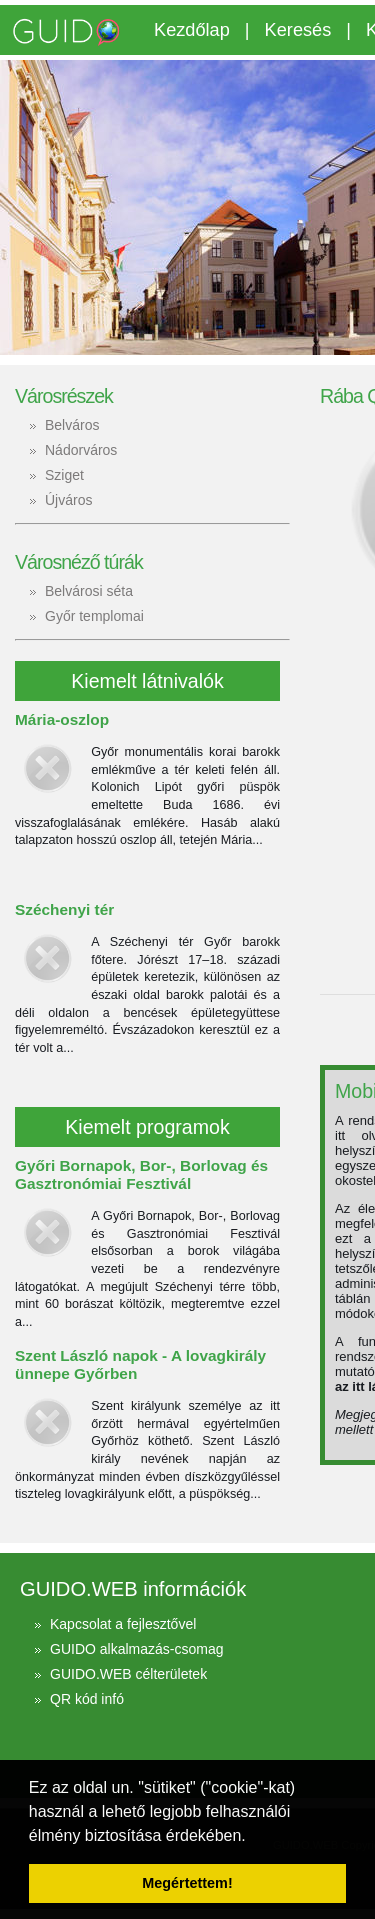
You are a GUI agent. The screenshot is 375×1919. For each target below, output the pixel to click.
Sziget (64, 475)
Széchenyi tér (64, 909)
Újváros (68, 500)
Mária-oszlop (62, 719)
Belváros (72, 425)
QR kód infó (87, 1699)
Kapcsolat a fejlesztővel (123, 1624)
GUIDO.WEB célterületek (128, 1674)
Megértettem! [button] (187, 1883)
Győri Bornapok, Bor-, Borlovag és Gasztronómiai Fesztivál (141, 1174)
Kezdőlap (192, 30)
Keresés (298, 30)
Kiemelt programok (147, 1127)
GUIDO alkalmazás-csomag (137, 1649)
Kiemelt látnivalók (147, 681)
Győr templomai (94, 616)
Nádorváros (81, 450)
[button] (253, 1837)
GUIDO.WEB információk (133, 1589)
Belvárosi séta (89, 591)
